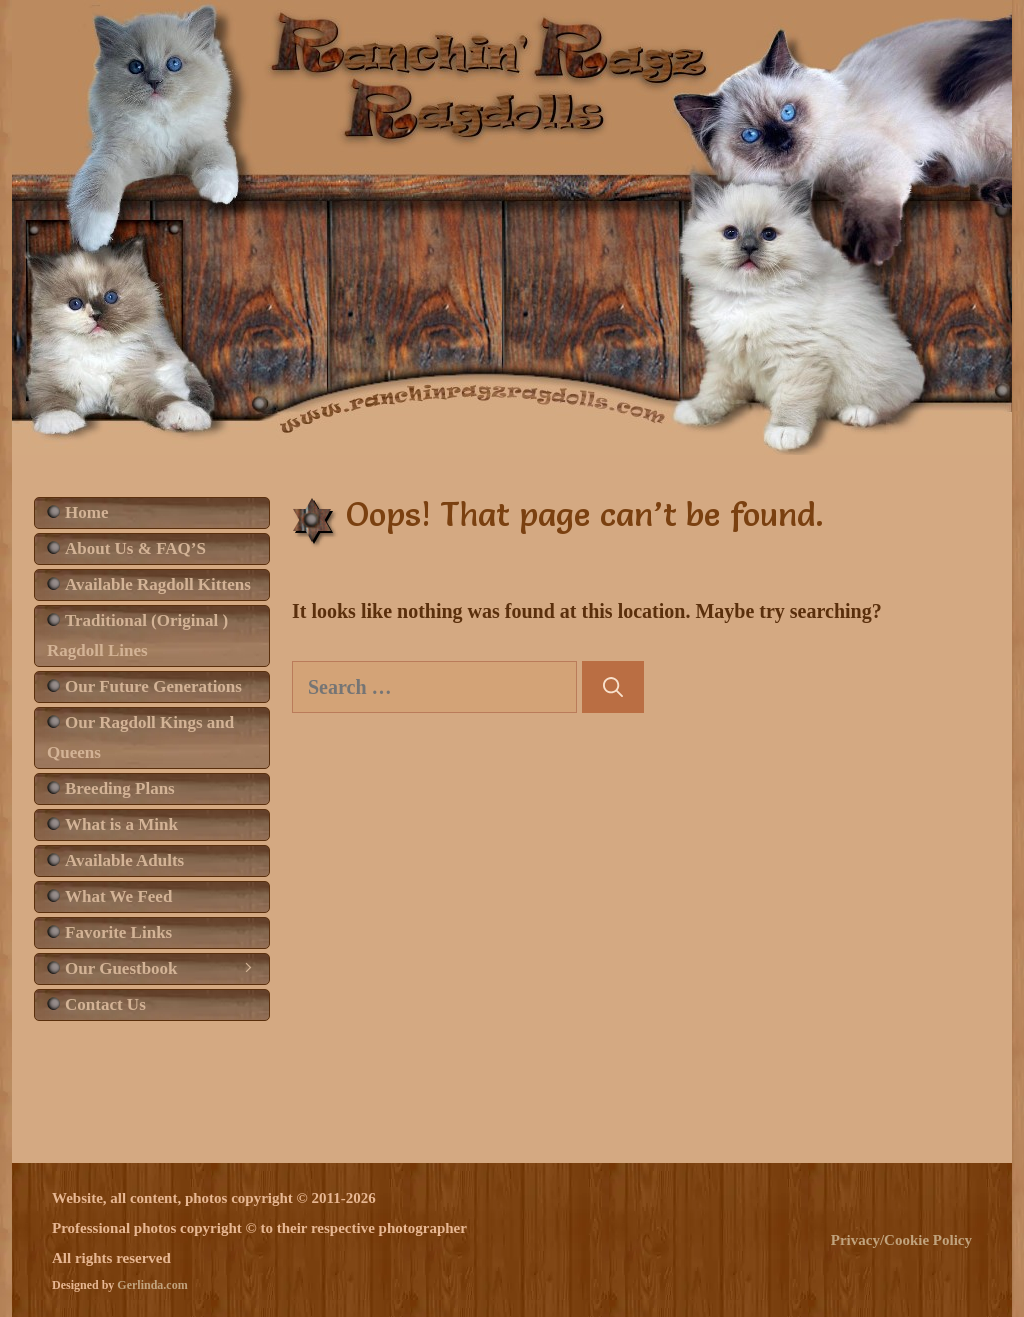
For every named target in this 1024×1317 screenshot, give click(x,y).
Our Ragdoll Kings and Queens (140, 737)
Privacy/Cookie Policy (901, 1240)
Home (86, 512)
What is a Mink (121, 824)
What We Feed (118, 896)
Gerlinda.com (152, 1285)
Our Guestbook (167, 969)
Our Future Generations (153, 686)
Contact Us (105, 1004)
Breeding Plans (120, 788)
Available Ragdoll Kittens (158, 584)
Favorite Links (118, 932)
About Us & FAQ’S (135, 548)
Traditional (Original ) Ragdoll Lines (137, 635)
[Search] (613, 687)
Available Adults (124, 860)
